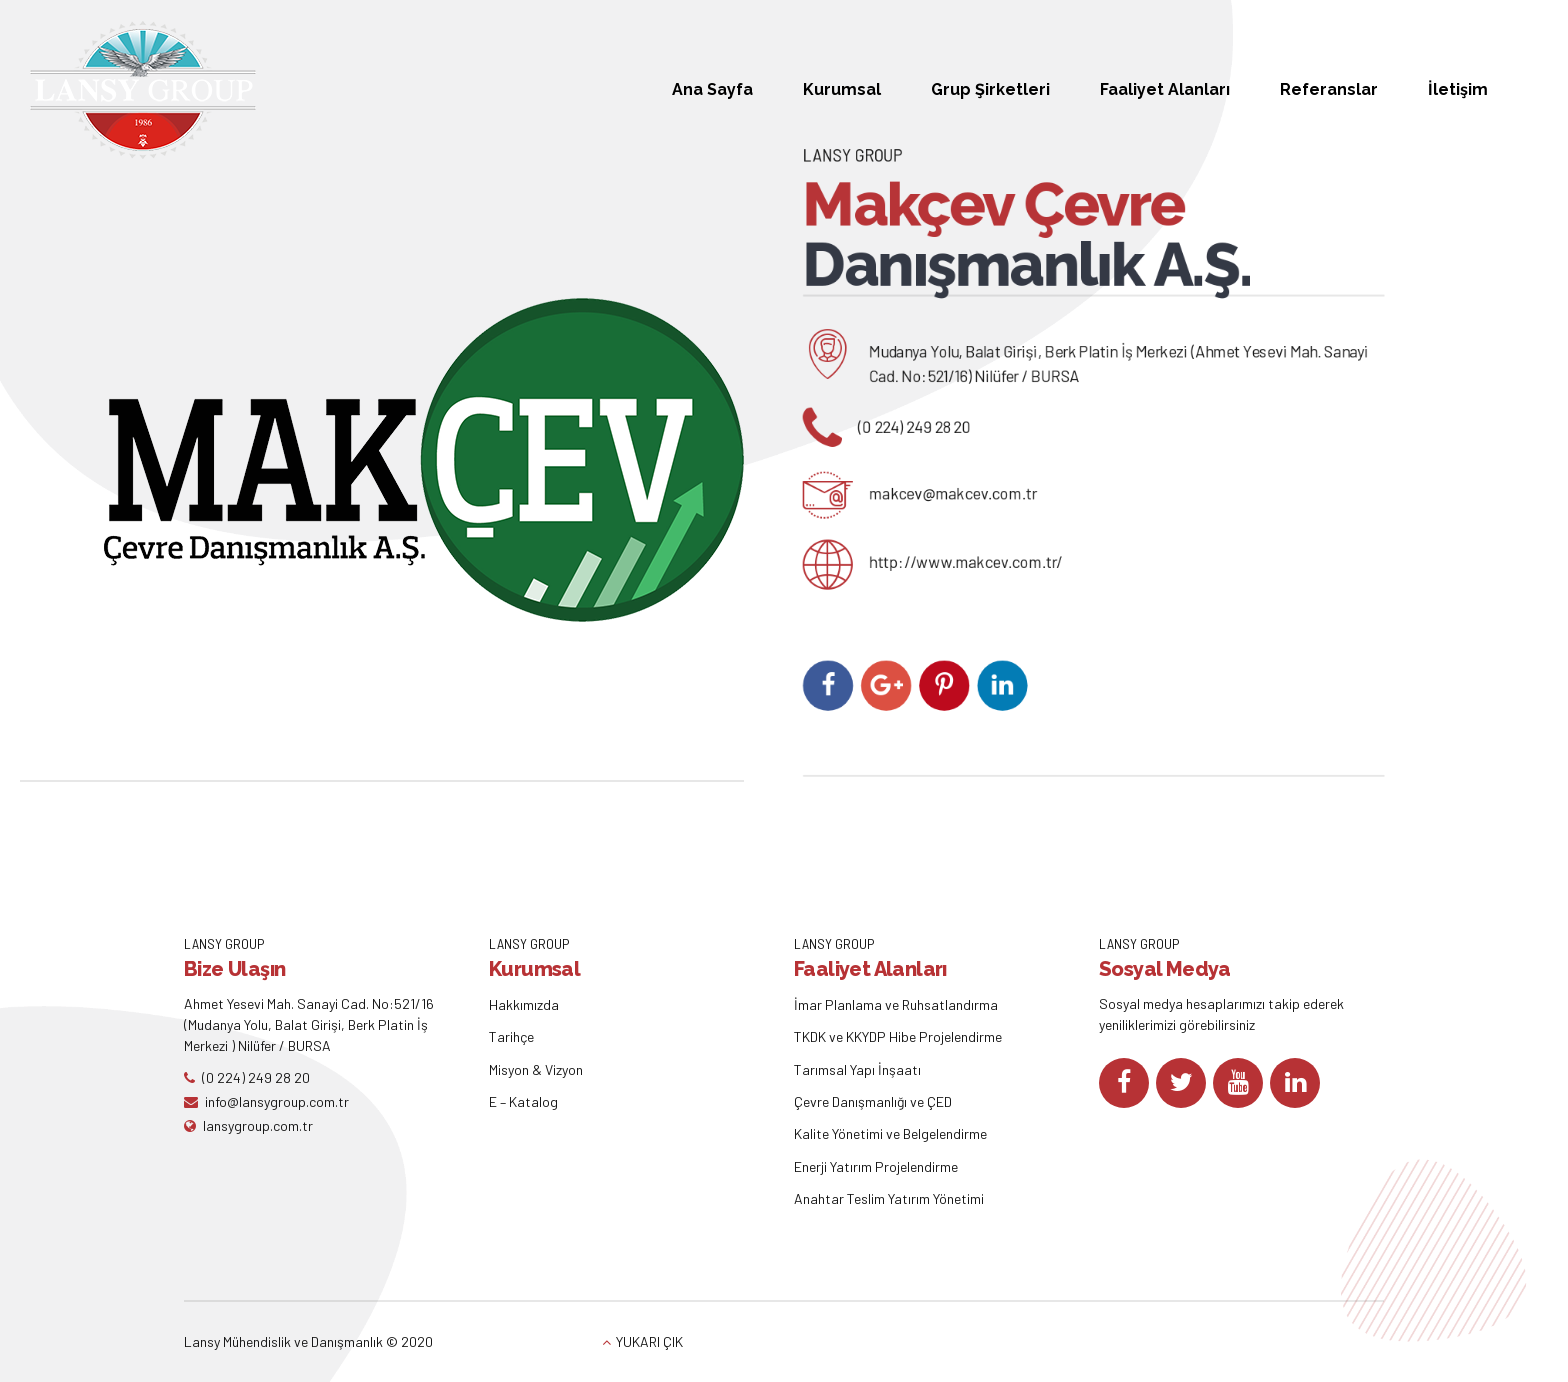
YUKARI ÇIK (649, 1341)
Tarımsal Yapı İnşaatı (857, 1069)
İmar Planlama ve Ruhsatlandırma (896, 1004)
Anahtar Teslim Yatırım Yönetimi (889, 1198)
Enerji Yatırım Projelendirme (876, 1166)
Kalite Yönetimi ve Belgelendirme (890, 1133)
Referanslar (1329, 89)
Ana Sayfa (712, 89)
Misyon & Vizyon (536, 1069)
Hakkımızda (524, 1004)
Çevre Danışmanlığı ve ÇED (873, 1101)
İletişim (1458, 89)
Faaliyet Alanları (1165, 89)
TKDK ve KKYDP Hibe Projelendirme (898, 1036)
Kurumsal (842, 89)
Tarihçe (511, 1036)
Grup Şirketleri (990, 89)
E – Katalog (523, 1101)
